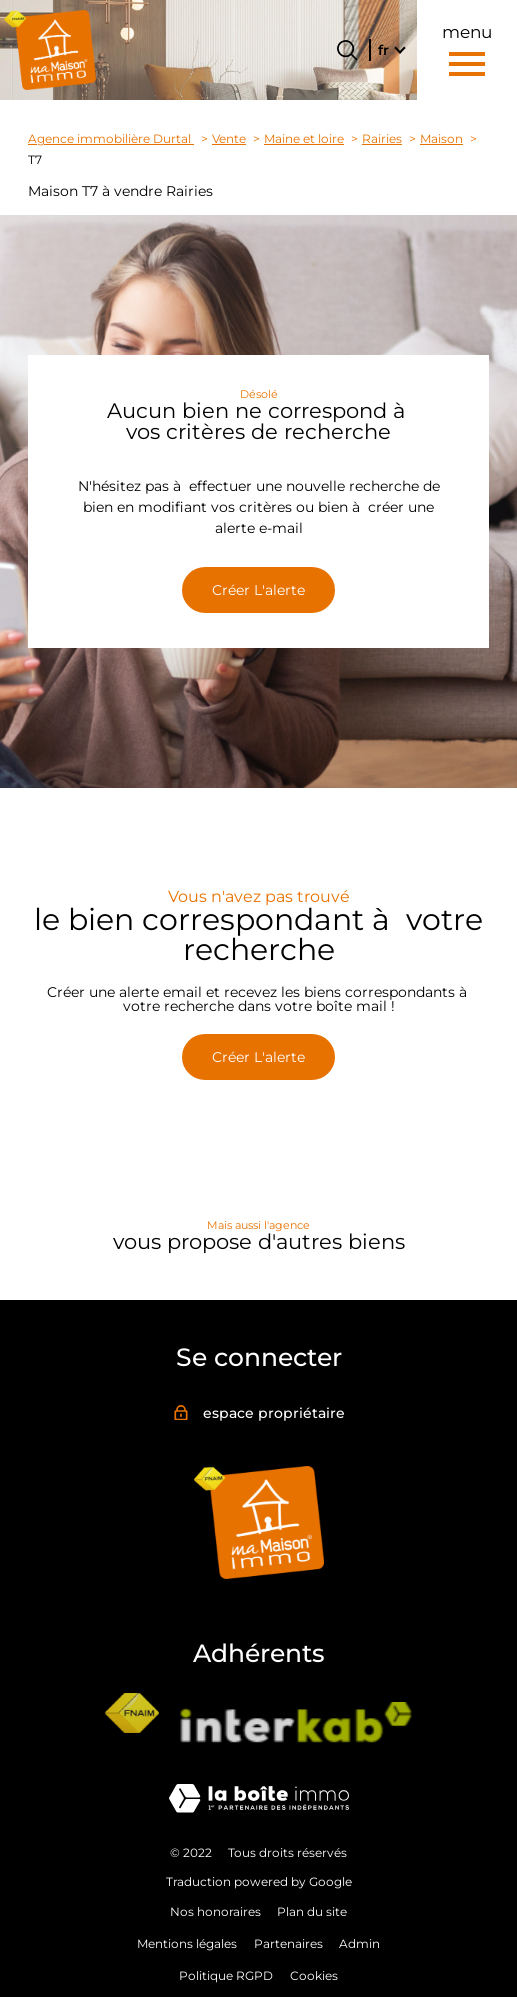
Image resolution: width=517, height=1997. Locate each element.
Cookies (314, 1975)
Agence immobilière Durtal (111, 139)
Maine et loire (304, 139)
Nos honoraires (215, 1911)
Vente (229, 139)
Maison (441, 139)
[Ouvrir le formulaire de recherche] (347, 50)
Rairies (382, 139)
